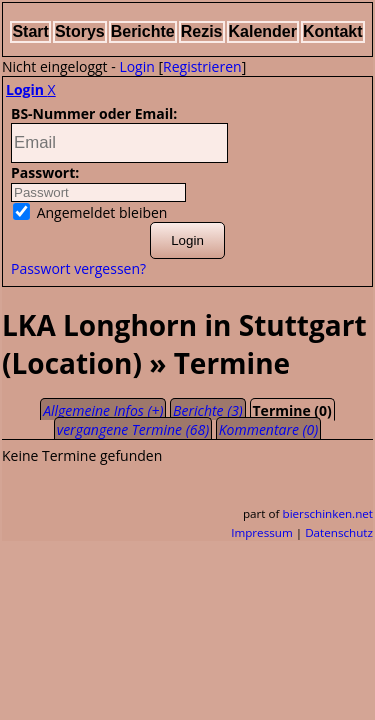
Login (136, 66)
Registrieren (202, 66)
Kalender (263, 31)
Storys (80, 31)
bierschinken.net (328, 513)
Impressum (262, 532)
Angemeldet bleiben (90, 212)
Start (30, 31)
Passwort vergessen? (78, 268)
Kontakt (333, 31)
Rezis (202, 31)
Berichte (143, 31)
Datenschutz (339, 532)
